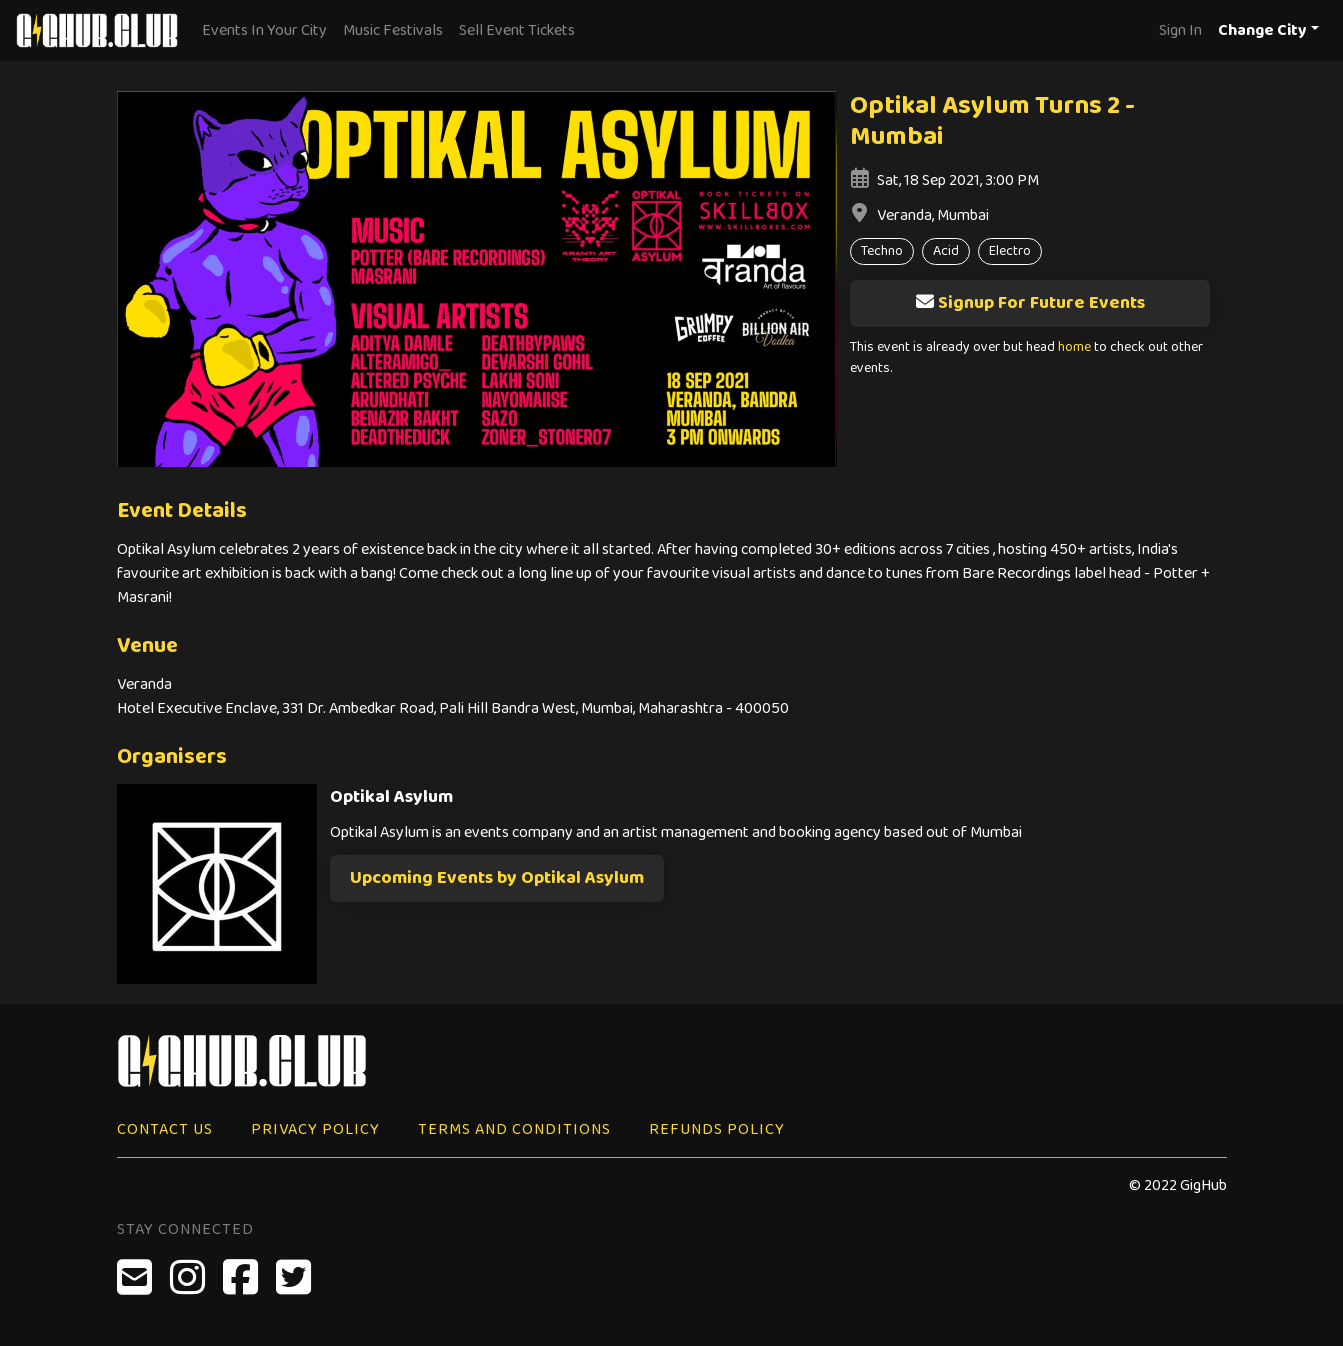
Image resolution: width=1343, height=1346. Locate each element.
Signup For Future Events (1030, 303)
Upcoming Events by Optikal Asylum (497, 878)
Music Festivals (393, 30)
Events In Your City (264, 30)
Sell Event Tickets (517, 30)
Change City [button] (1262, 30)
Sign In (1180, 30)
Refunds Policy (717, 1129)
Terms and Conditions (514, 1129)
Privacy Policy (315, 1129)
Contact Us (165, 1129)
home (1074, 347)
